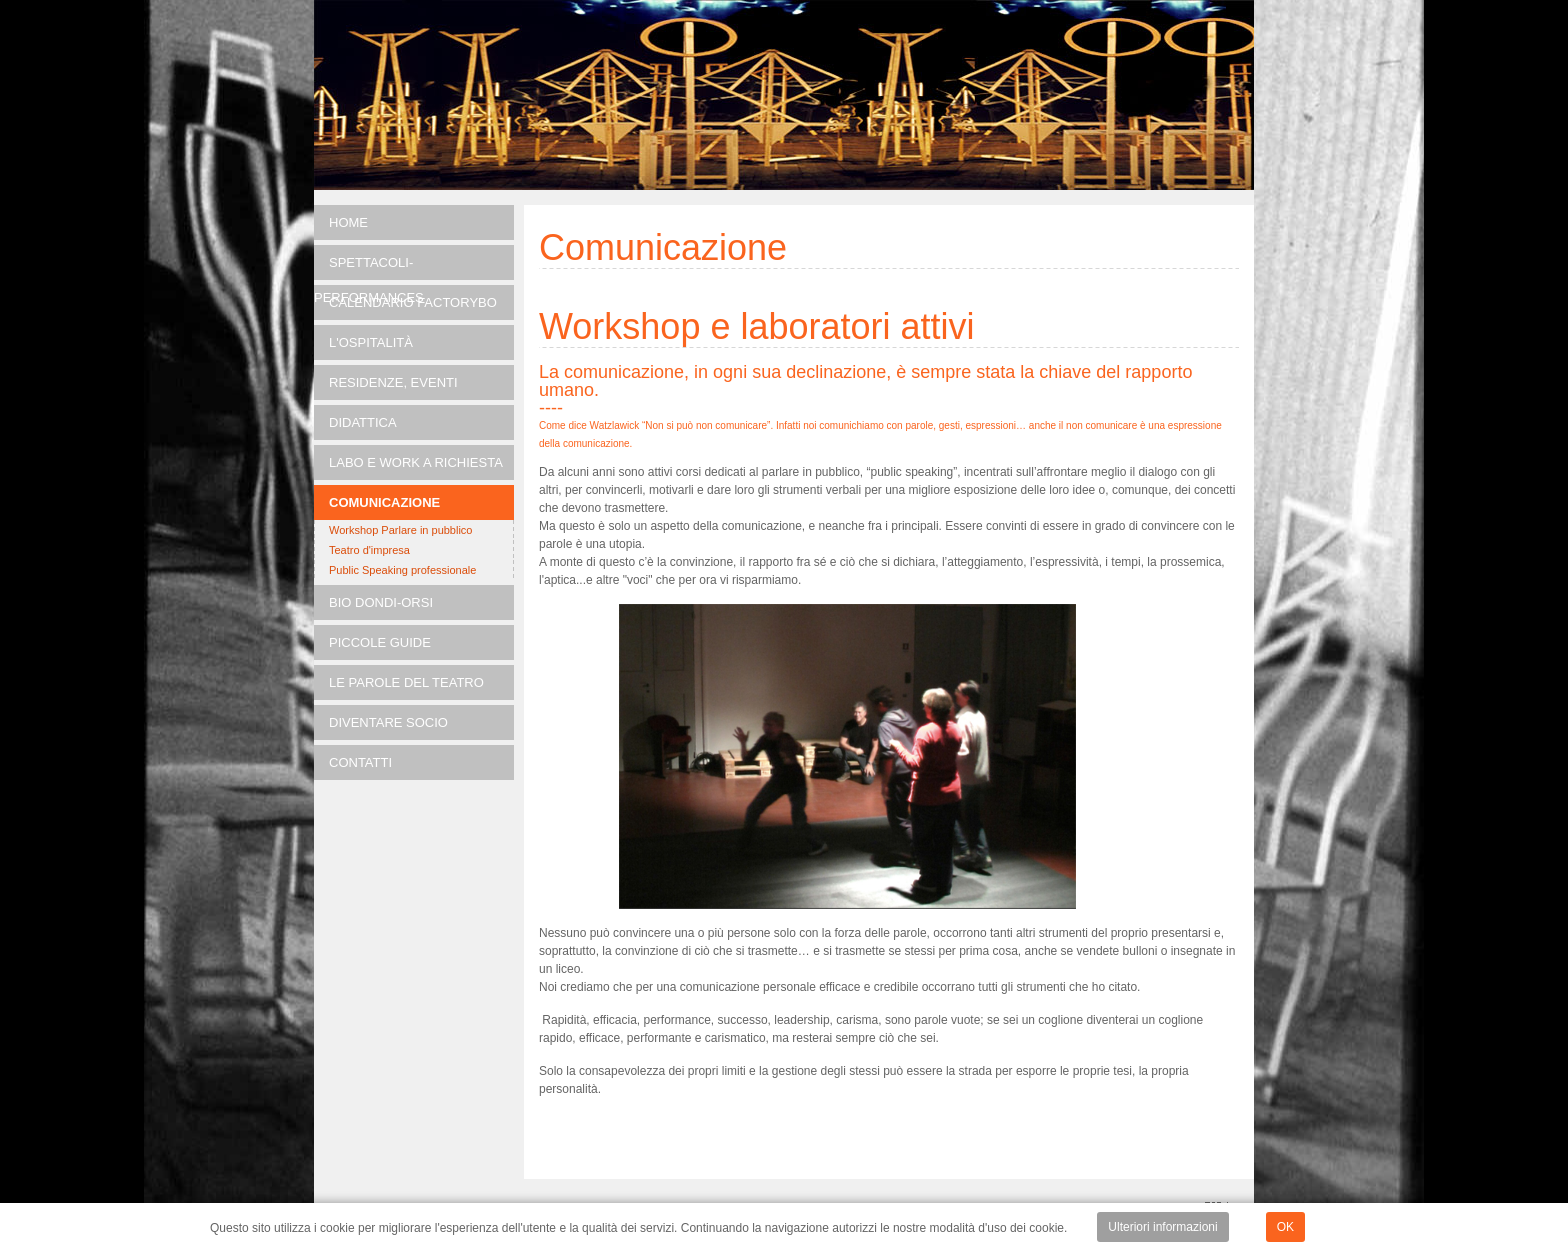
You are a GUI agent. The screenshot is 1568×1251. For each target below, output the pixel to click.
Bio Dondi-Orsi (381, 602)
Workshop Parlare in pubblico (400, 530)
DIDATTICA (363, 422)
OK (1285, 1227)
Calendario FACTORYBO (413, 302)
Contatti (360, 762)
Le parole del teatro (406, 682)
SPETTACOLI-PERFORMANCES (369, 267)
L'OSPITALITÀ (371, 342)
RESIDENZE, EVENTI (393, 382)
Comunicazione (384, 502)
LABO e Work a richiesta (416, 462)
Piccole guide (380, 642)
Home (348, 222)
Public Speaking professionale (402, 570)
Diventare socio (388, 722)
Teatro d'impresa (369, 550)
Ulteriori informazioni (1162, 1227)
